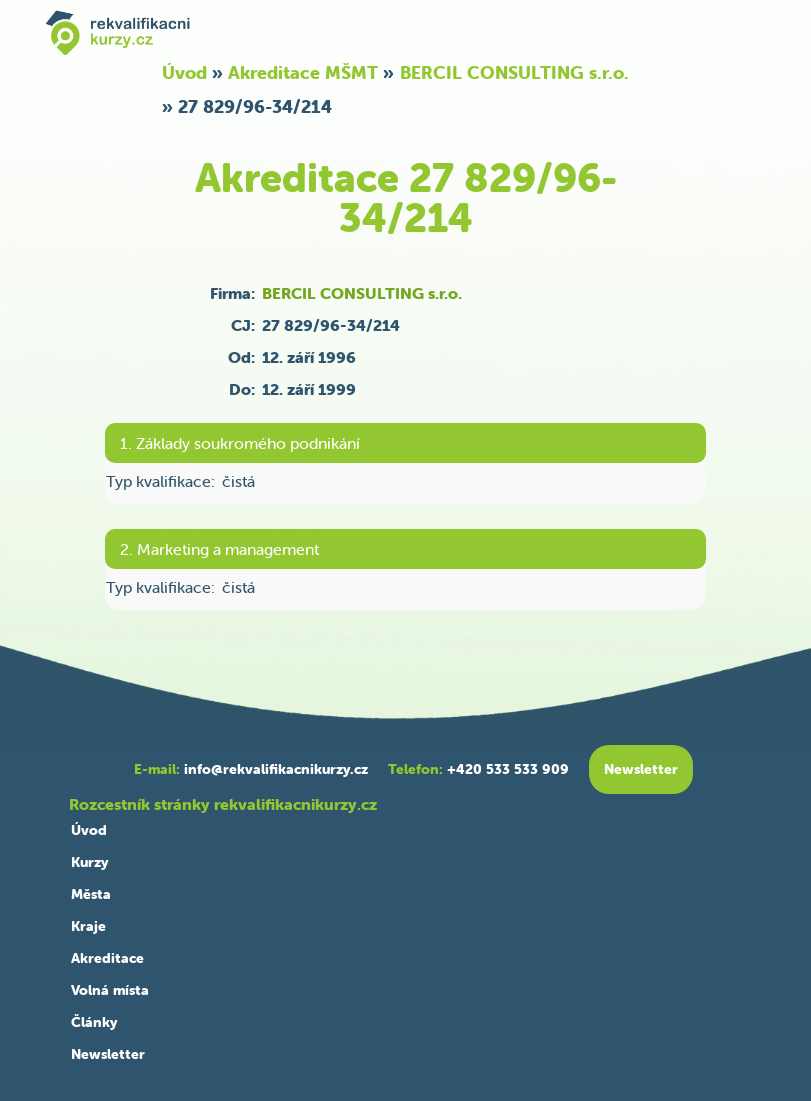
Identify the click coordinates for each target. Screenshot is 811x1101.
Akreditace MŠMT (303, 72)
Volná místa (110, 990)
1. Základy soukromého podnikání (240, 443)
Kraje (88, 926)
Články (94, 1022)
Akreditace (107, 958)
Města (91, 894)
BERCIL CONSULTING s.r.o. (514, 72)
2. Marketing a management (219, 549)
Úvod (184, 72)
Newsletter (108, 1054)
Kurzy (89, 862)
